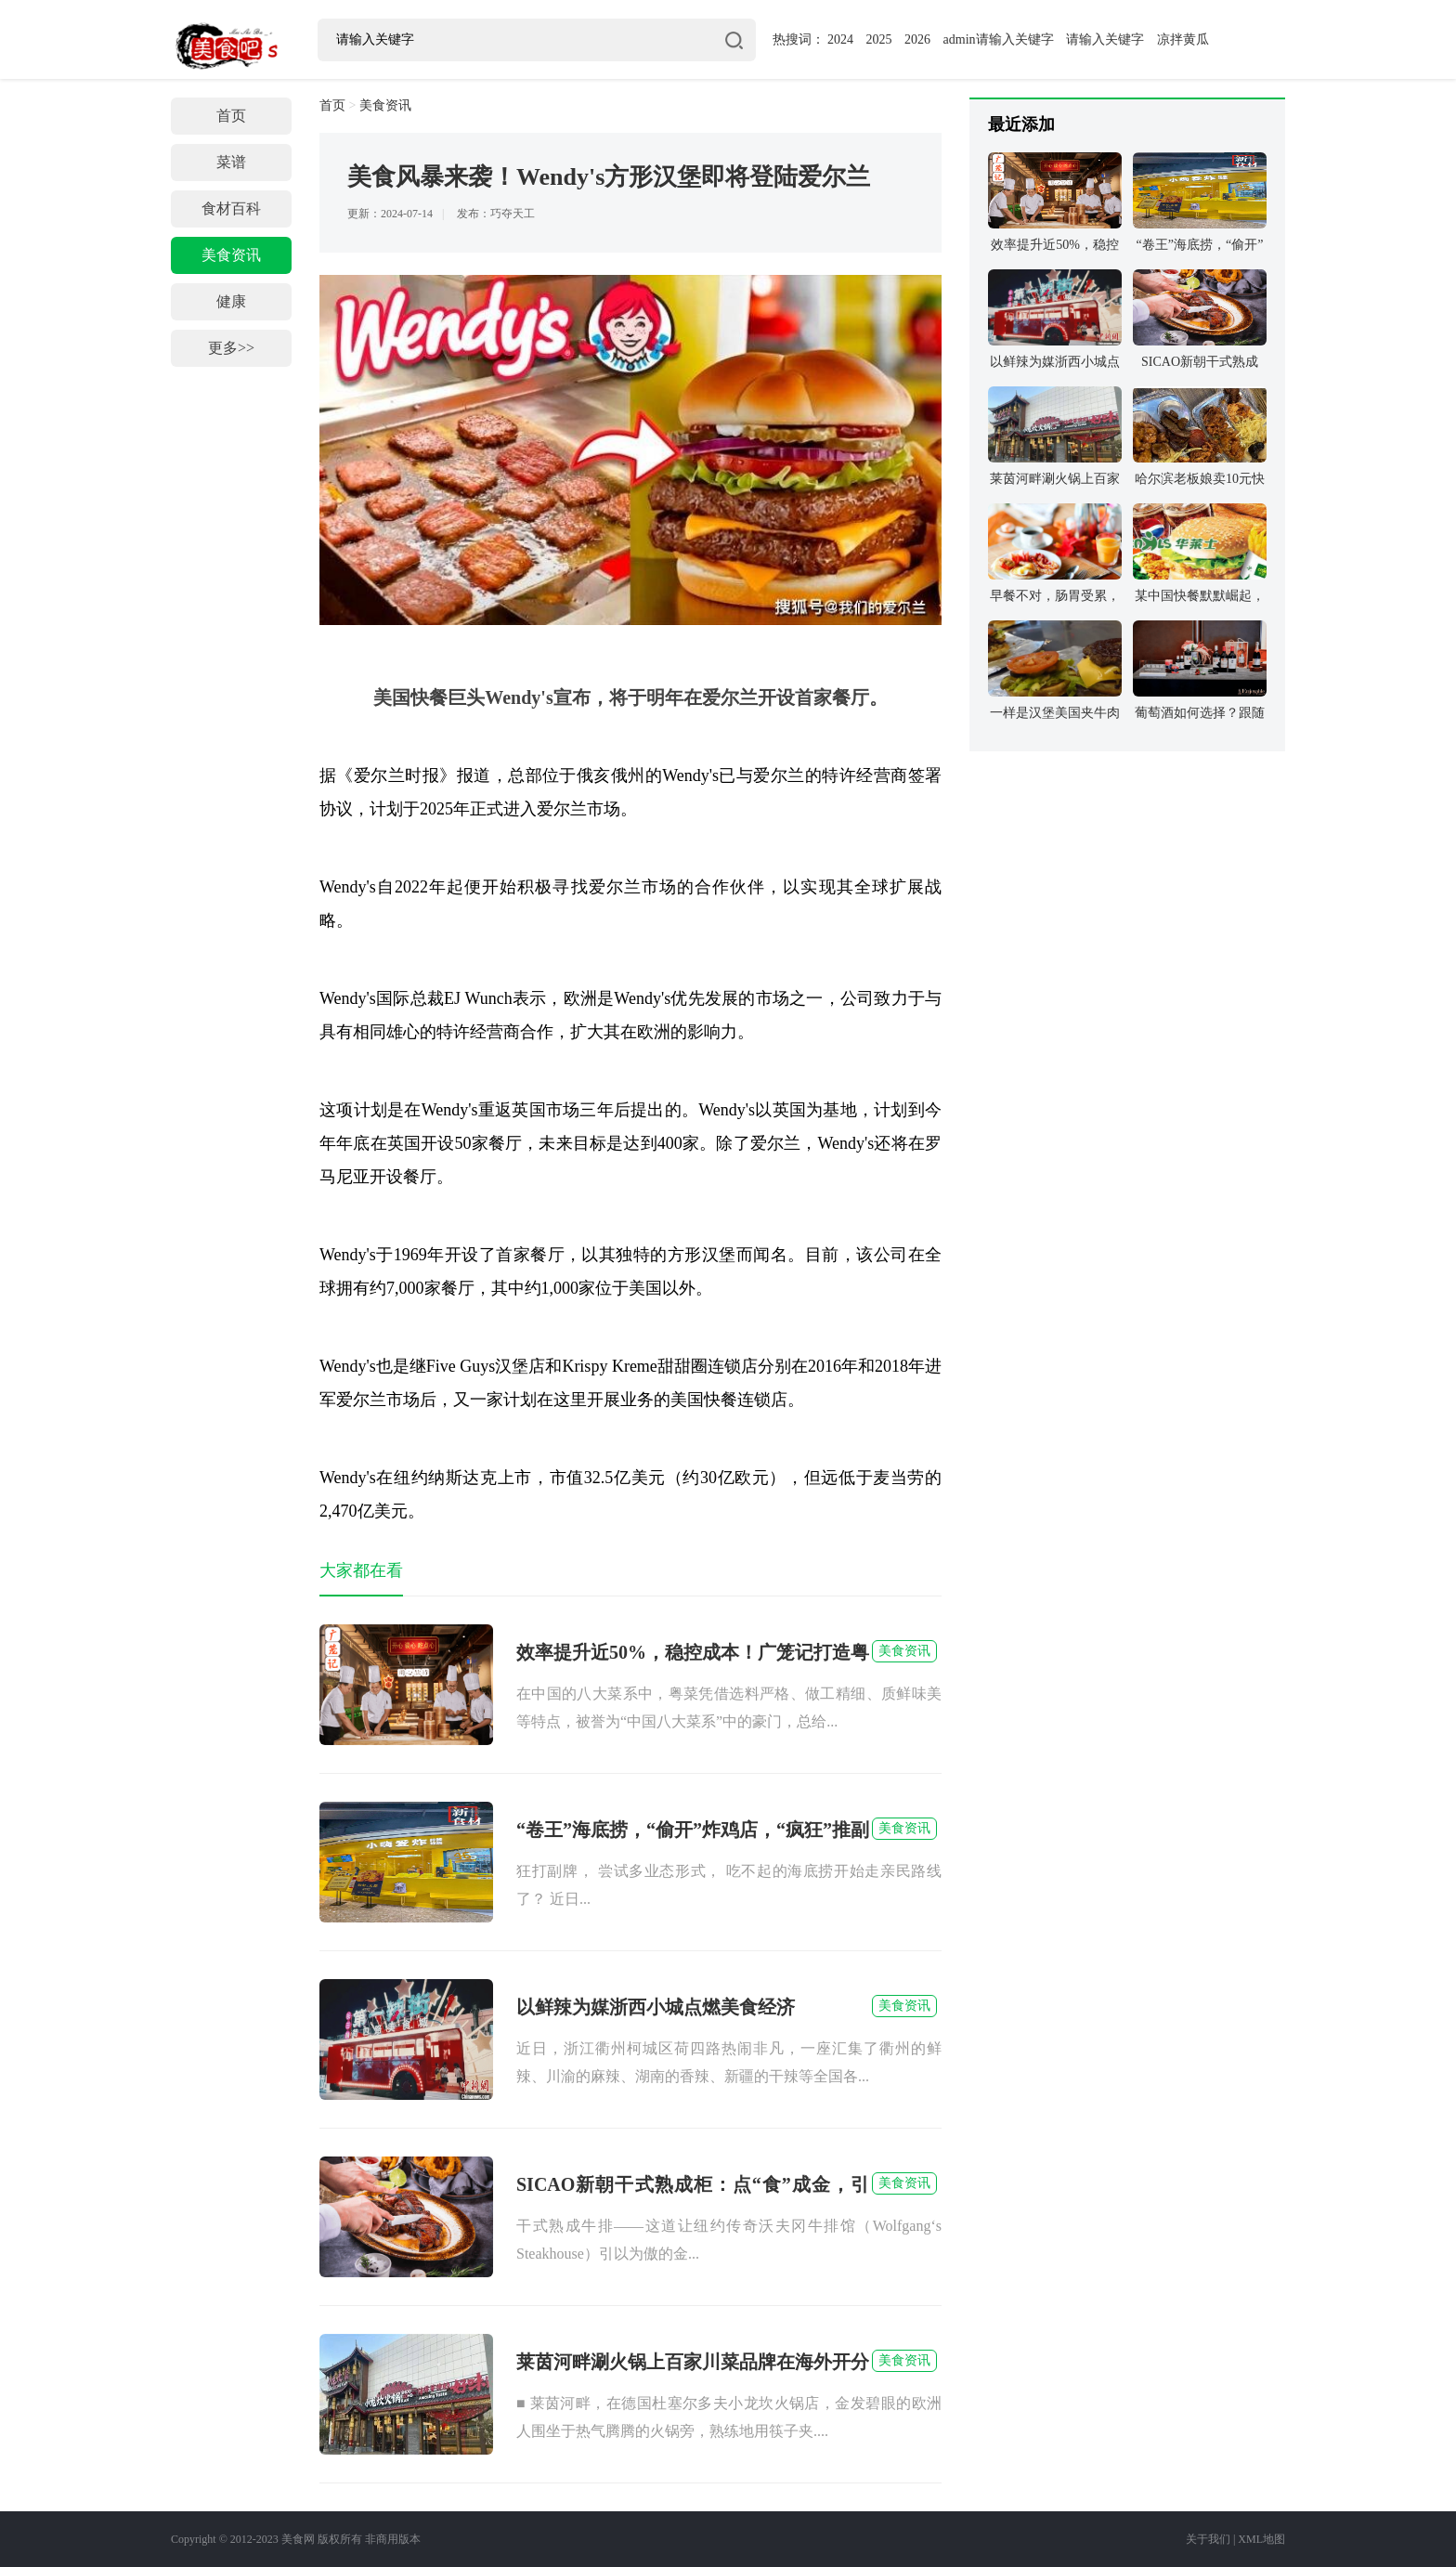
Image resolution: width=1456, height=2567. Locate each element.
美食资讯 (231, 255)
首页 (231, 116)
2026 (917, 39)
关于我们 (1208, 2539)
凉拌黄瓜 (1183, 39)
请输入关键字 (1105, 39)
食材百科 (231, 208)
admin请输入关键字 (998, 39)
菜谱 (231, 162)
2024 (840, 39)
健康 (231, 301)
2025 (879, 39)
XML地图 (1261, 2539)
